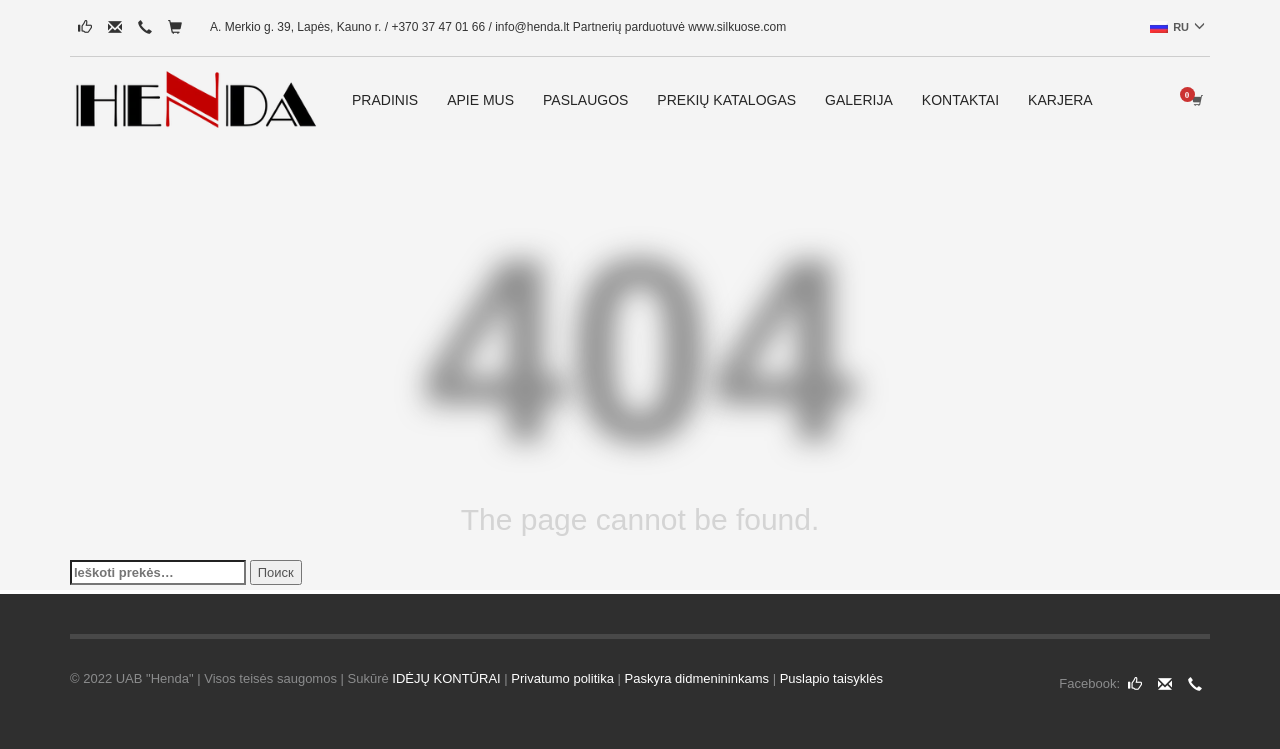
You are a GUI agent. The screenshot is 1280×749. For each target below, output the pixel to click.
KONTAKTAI (960, 100)
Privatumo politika (562, 678)
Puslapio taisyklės (831, 678)
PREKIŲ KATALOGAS (726, 100)
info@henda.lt (532, 27)
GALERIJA (859, 100)
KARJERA (1060, 100)
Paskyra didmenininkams (697, 678)
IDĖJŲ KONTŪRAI (446, 678)
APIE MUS (480, 100)
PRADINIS (385, 100)
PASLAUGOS (585, 100)
